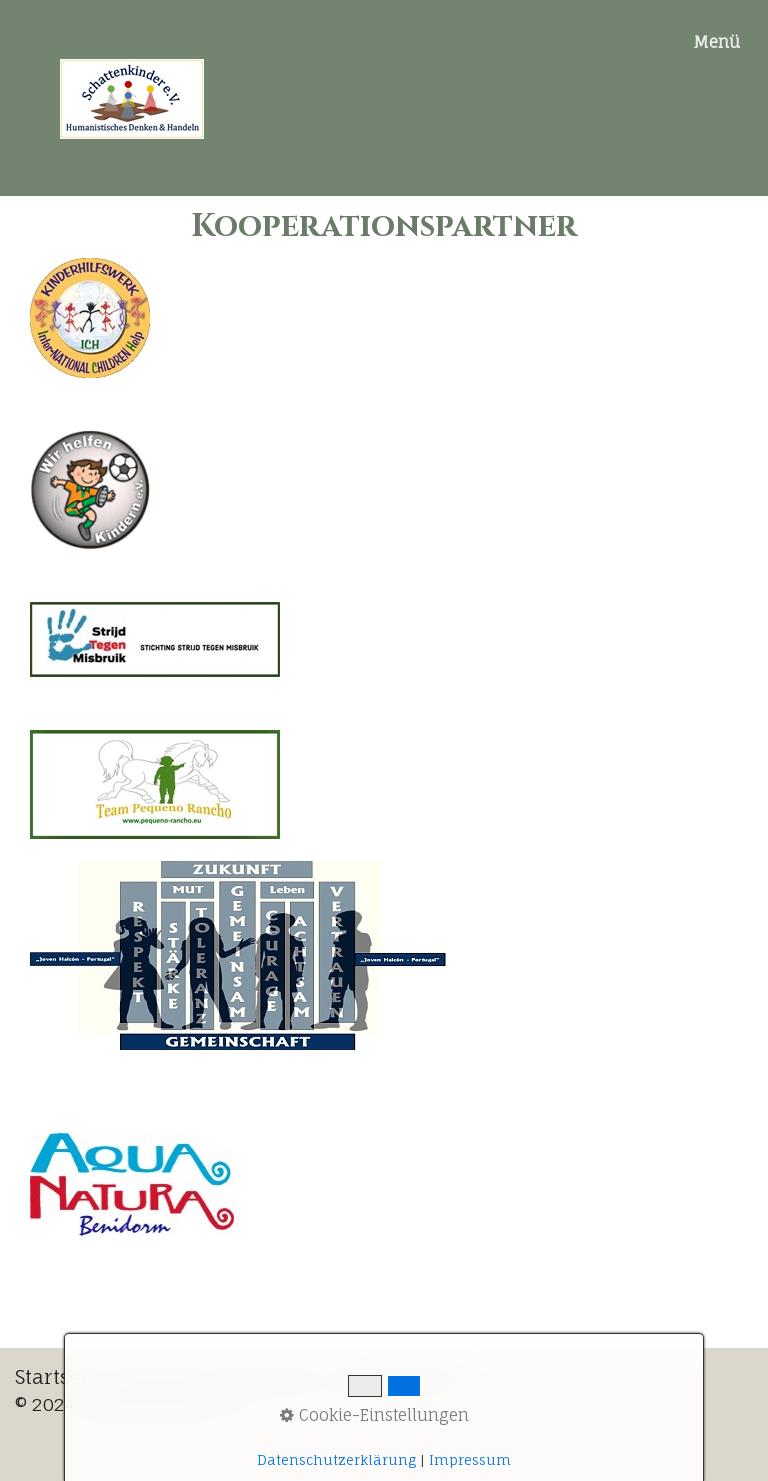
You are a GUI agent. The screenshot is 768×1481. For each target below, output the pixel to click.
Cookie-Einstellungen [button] (374, 1415)
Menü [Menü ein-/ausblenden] (716, 42)
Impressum (470, 1460)
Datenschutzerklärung (336, 1460)
